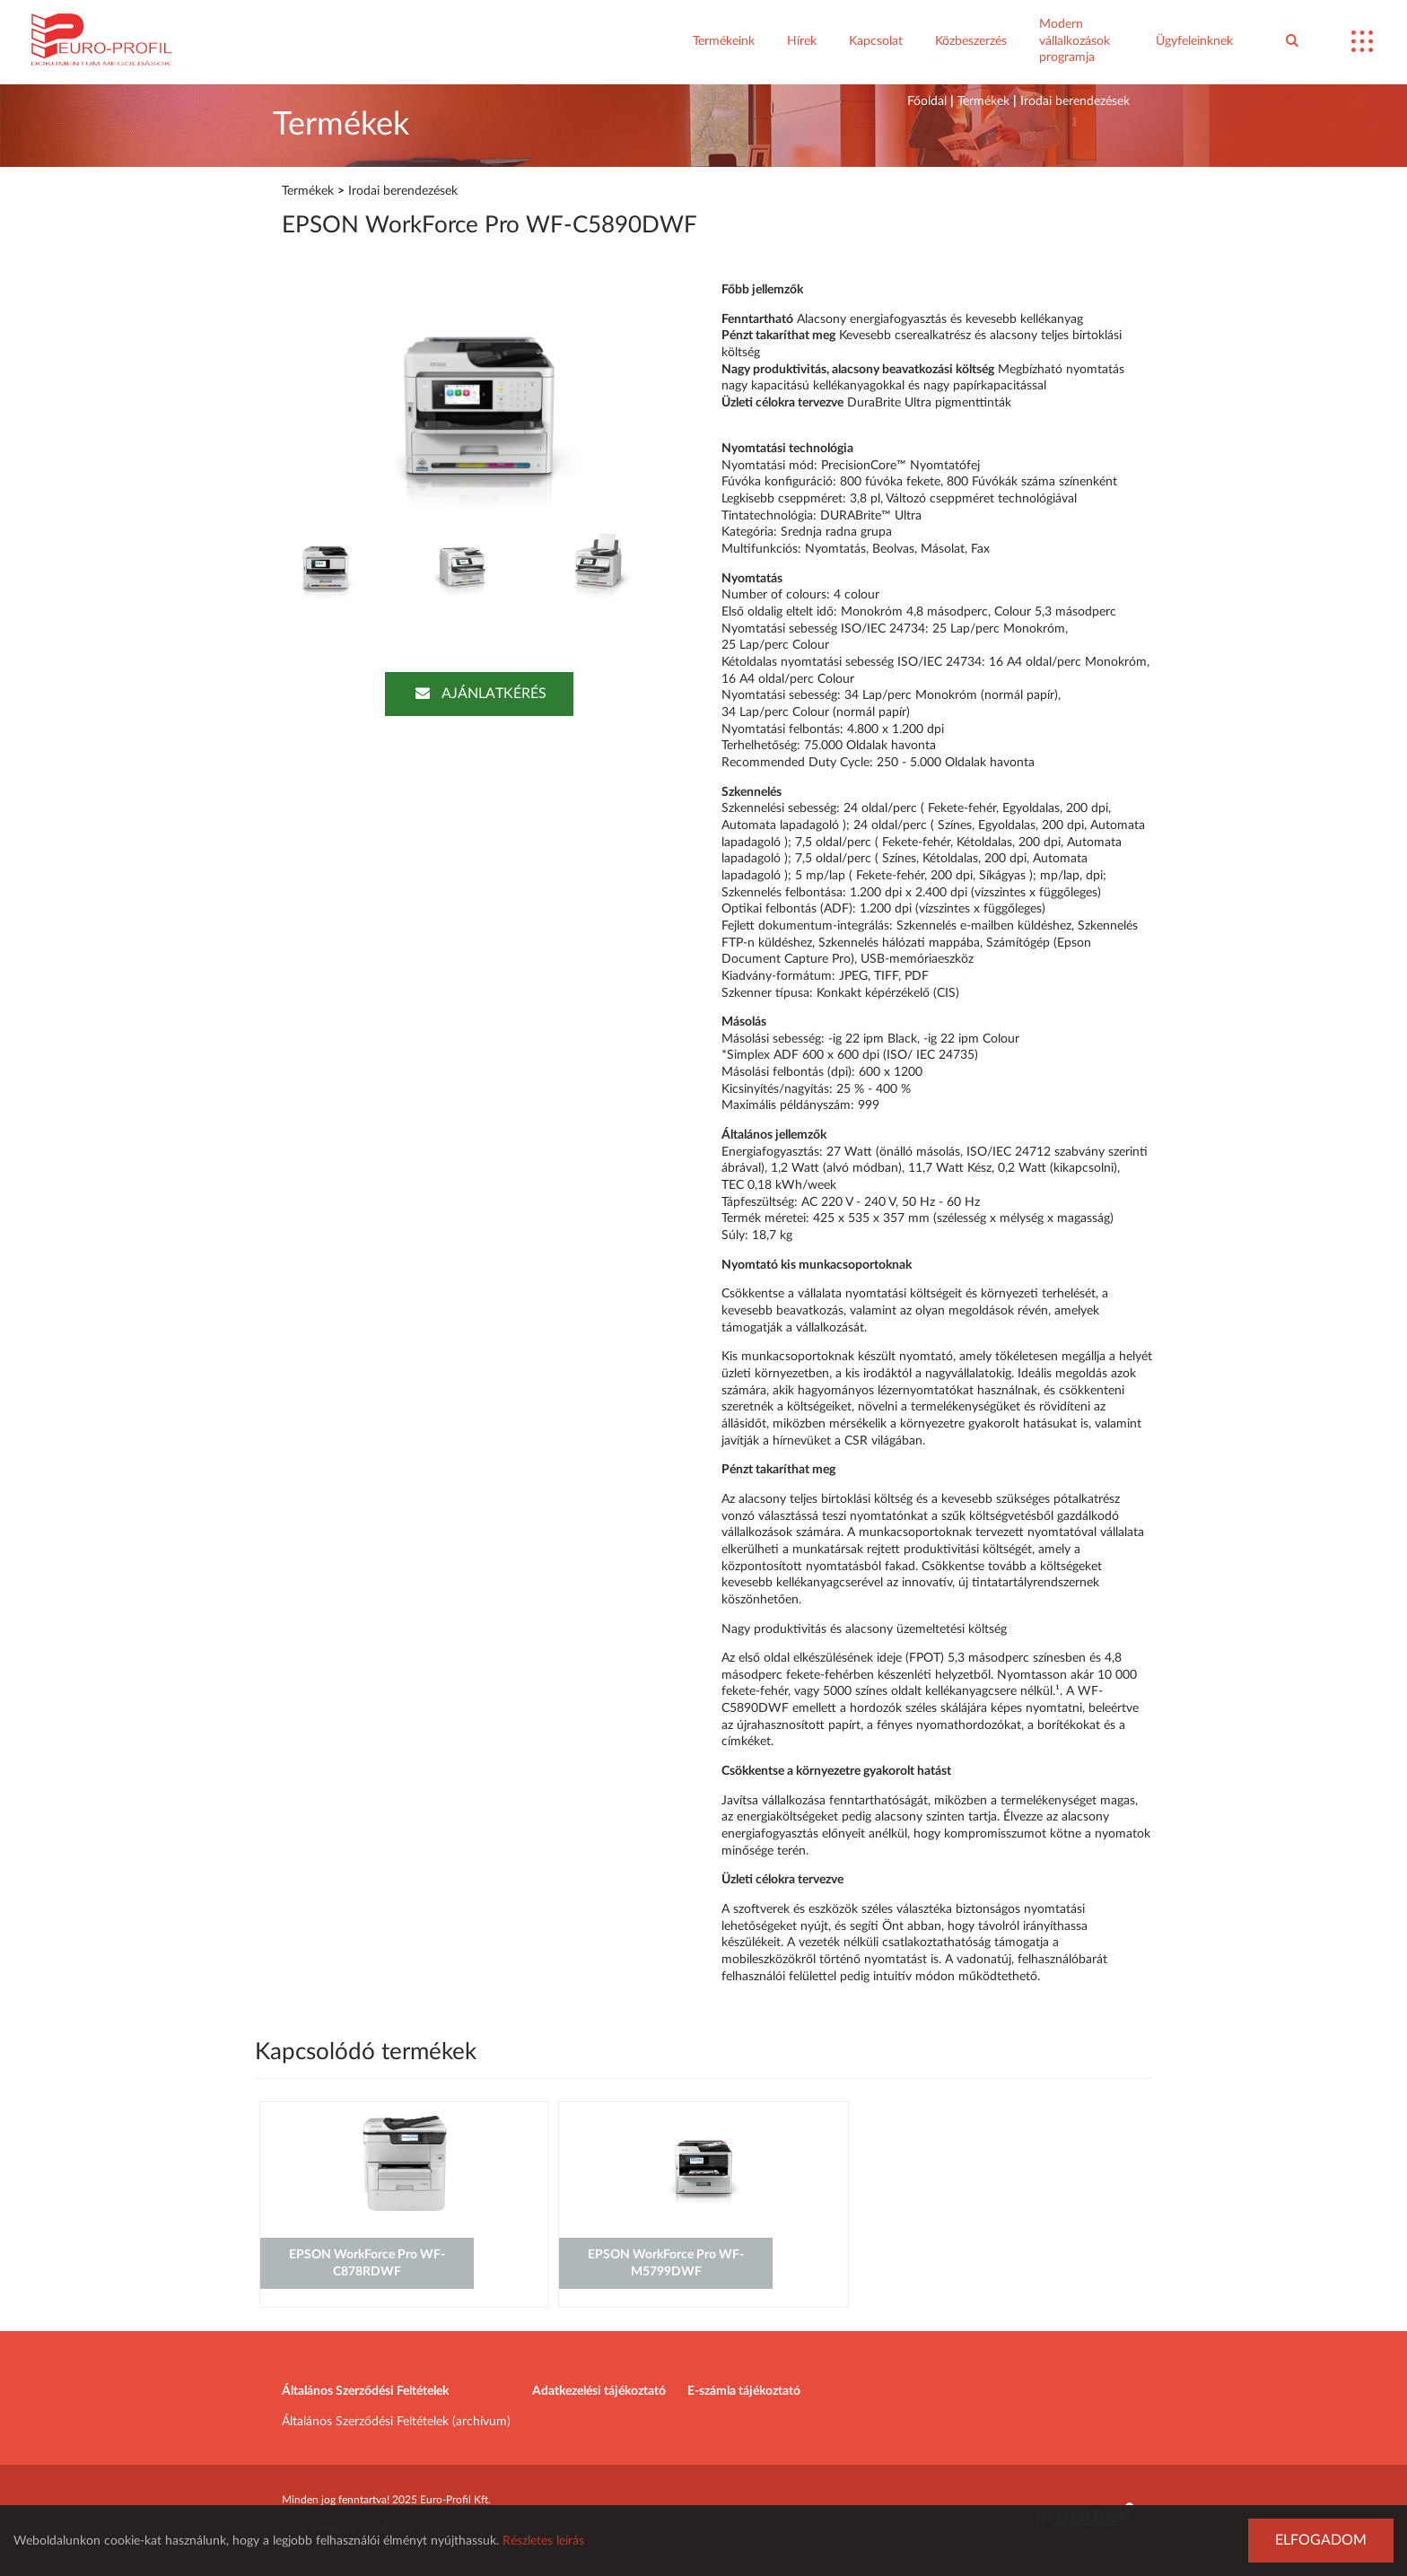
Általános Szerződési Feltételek (365, 2391)
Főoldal (927, 101)
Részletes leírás (543, 2541)
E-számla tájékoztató (743, 2391)
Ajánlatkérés (479, 693)
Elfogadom (1321, 2540)
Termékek (983, 101)
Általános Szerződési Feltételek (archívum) (396, 2421)
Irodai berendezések (1075, 101)
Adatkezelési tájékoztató (599, 2391)
